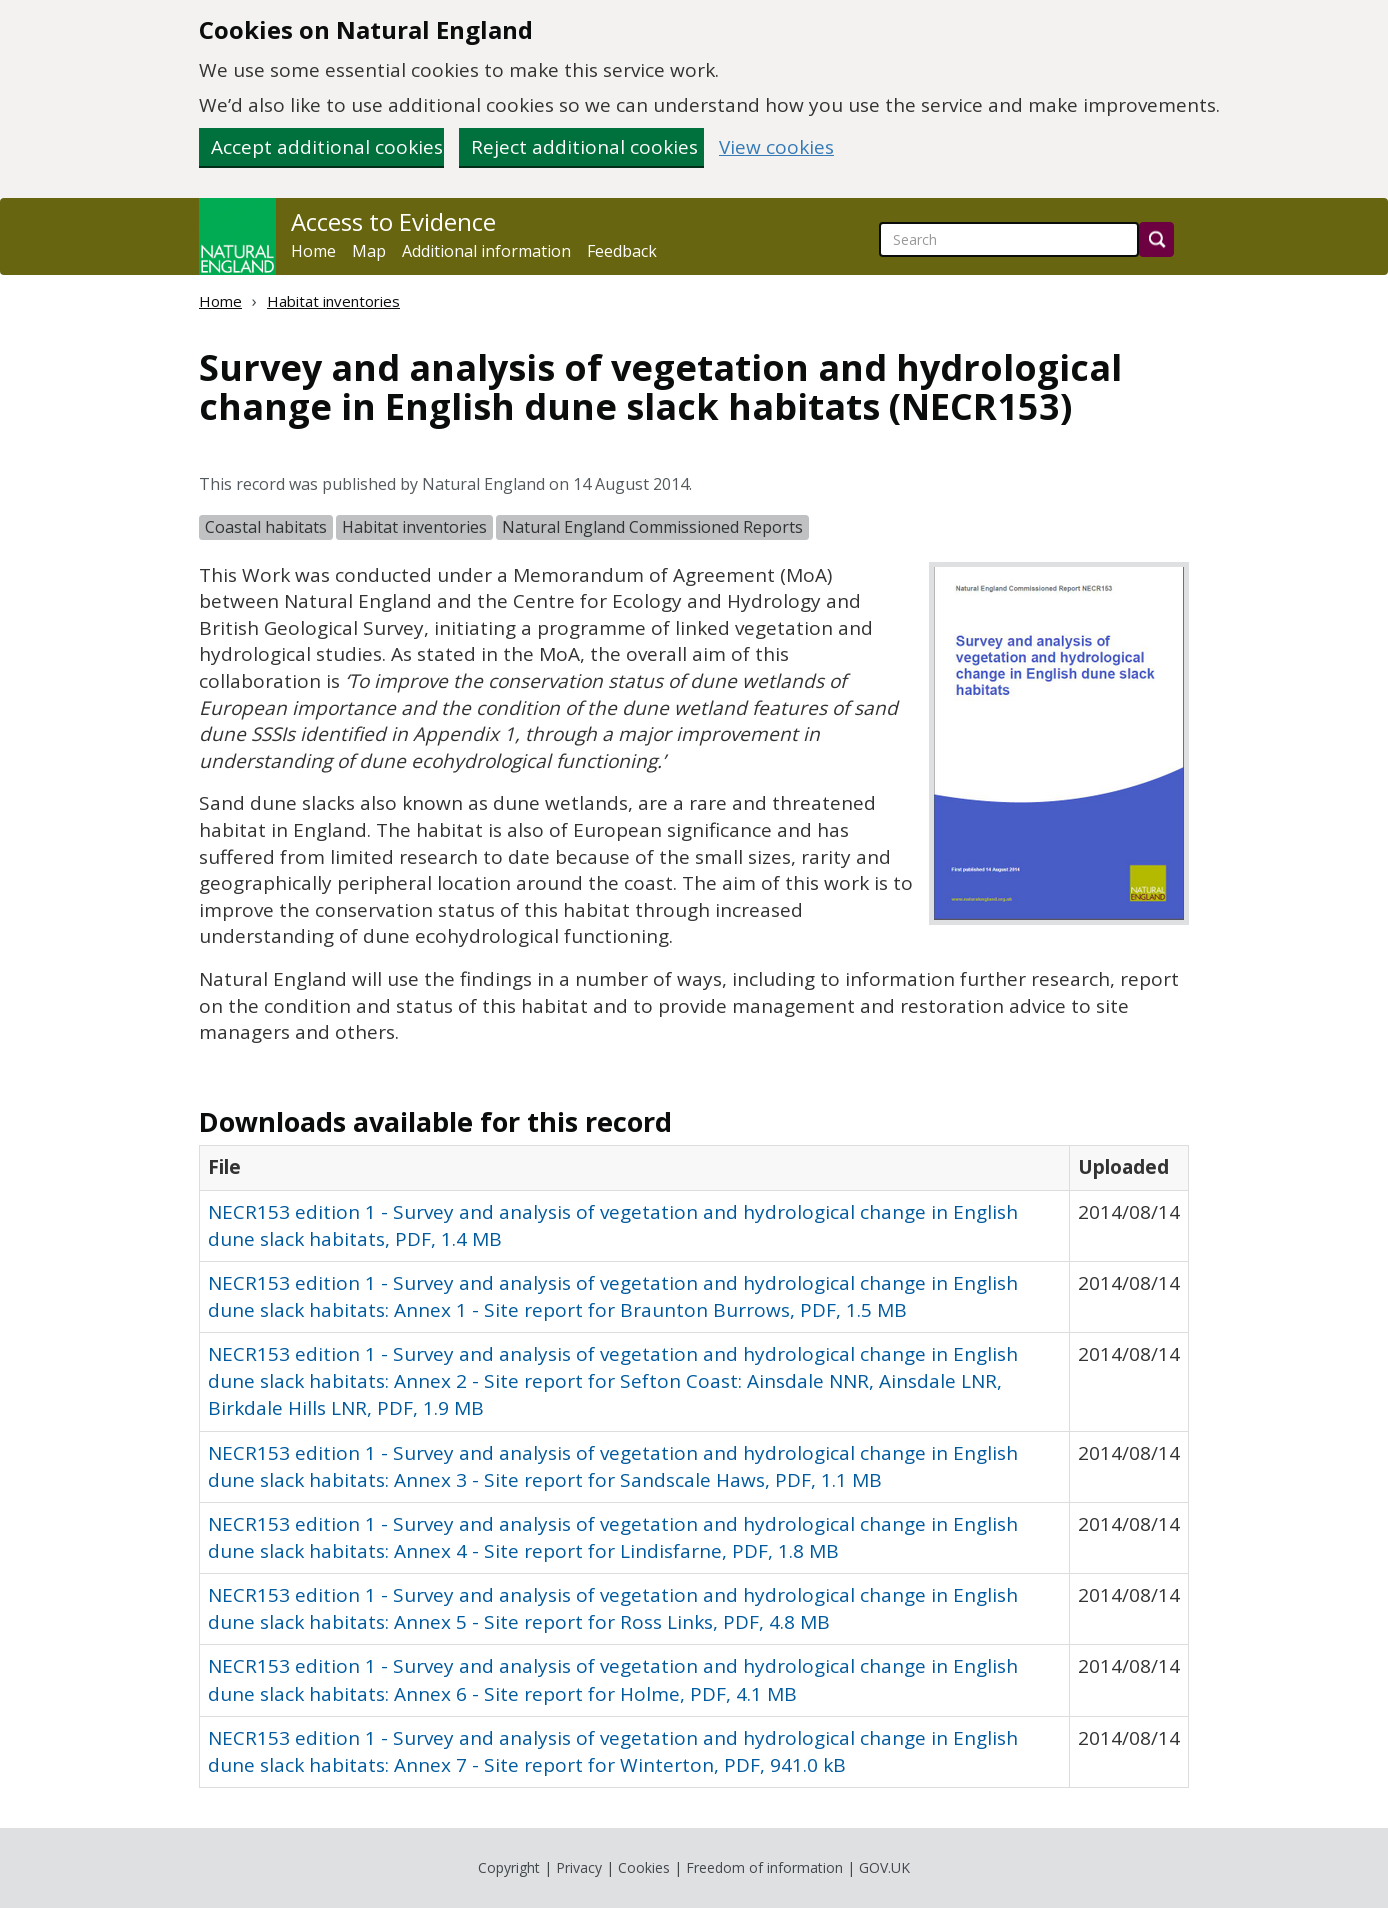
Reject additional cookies (584, 147)
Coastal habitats (266, 527)
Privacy (579, 1867)
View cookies (776, 147)
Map (369, 251)
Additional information (486, 251)
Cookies (644, 1867)
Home (313, 251)
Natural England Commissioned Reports (652, 527)
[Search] (1156, 239)
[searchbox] (1009, 239)
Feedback (622, 251)
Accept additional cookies (327, 147)
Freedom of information (764, 1867)
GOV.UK (884, 1867)
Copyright (509, 1867)
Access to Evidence (393, 222)
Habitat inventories (333, 301)
